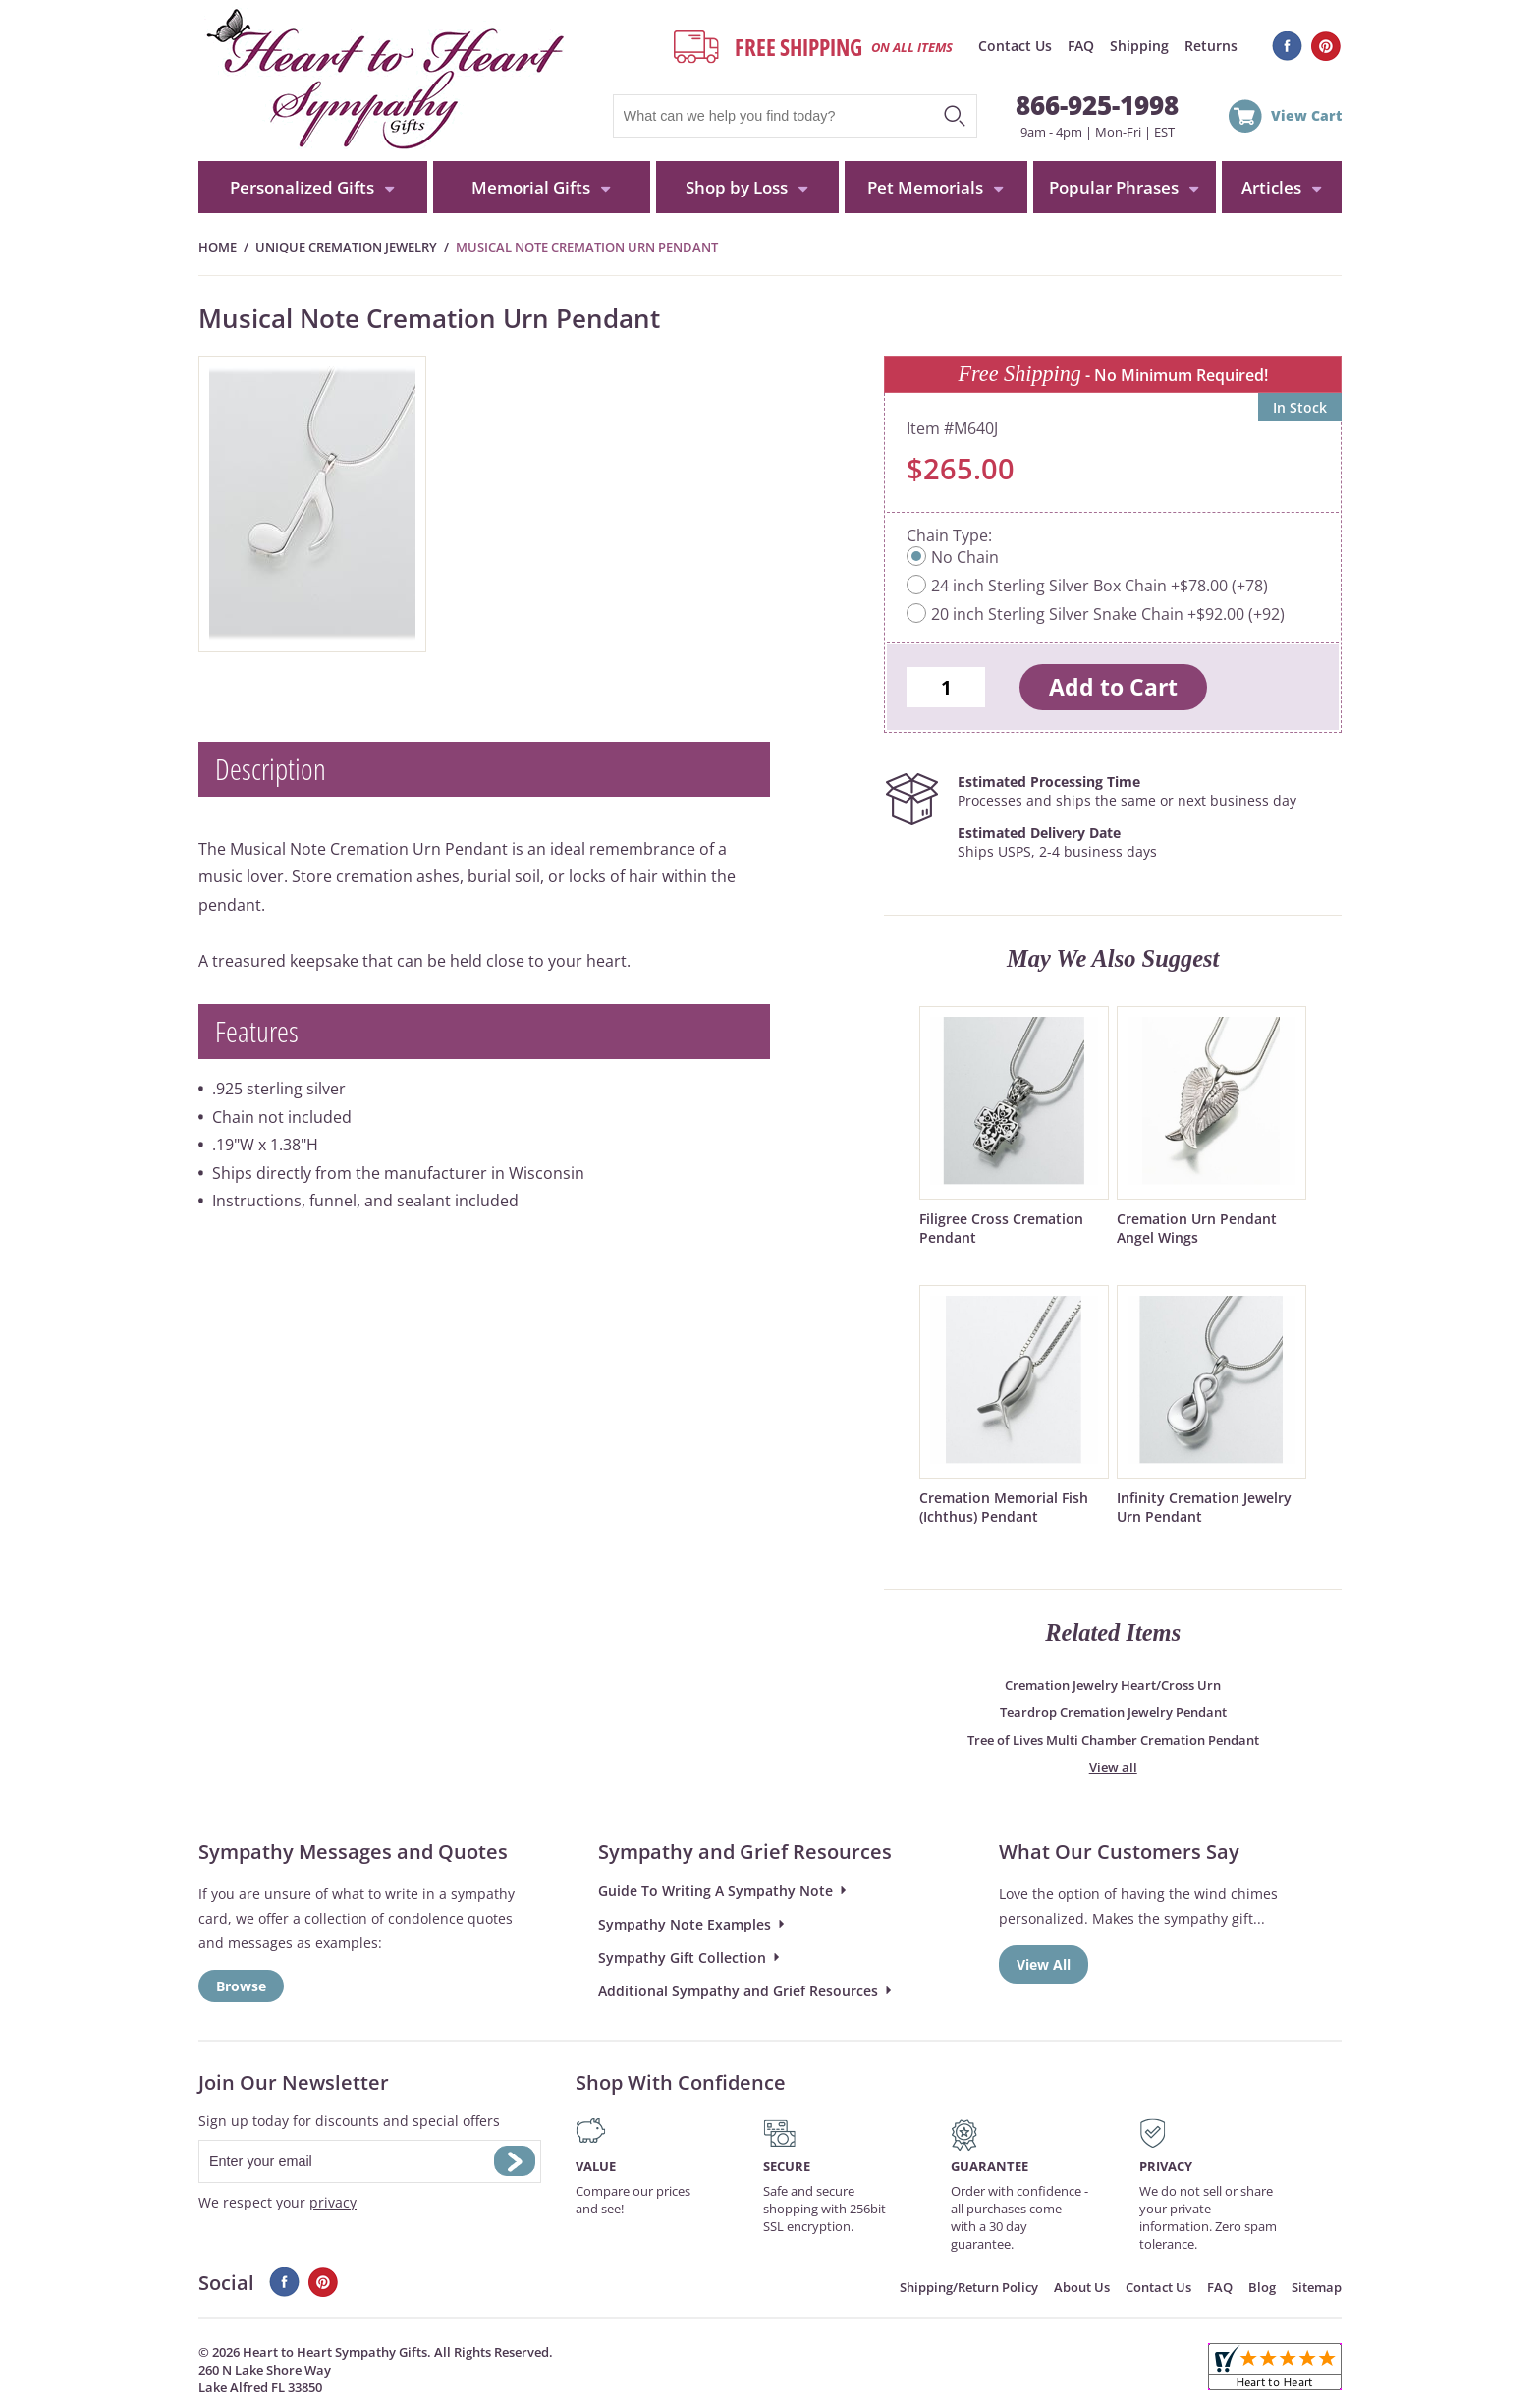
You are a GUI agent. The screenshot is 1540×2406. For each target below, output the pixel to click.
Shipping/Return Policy (969, 2287)
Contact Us (1015, 45)
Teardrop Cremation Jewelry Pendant (1113, 1712)
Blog (1262, 2287)
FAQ (1081, 45)
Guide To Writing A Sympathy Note (715, 1890)
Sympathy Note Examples (684, 1924)
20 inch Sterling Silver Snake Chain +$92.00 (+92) (1108, 614)
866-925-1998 (1097, 105)
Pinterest (1326, 46)
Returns (1211, 45)
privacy (333, 2202)
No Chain (965, 557)
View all (1113, 1767)
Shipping (1139, 45)
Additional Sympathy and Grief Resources (738, 1991)
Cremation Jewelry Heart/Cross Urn (1113, 1685)
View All (1044, 1964)
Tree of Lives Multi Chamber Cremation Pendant (1113, 1740)
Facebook (1287, 46)
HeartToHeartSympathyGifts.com (382, 80)
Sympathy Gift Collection (682, 1957)
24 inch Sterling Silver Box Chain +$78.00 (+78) (1099, 585)
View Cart (1306, 115)
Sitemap (1317, 2287)
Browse (241, 1986)
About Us (1082, 2287)
